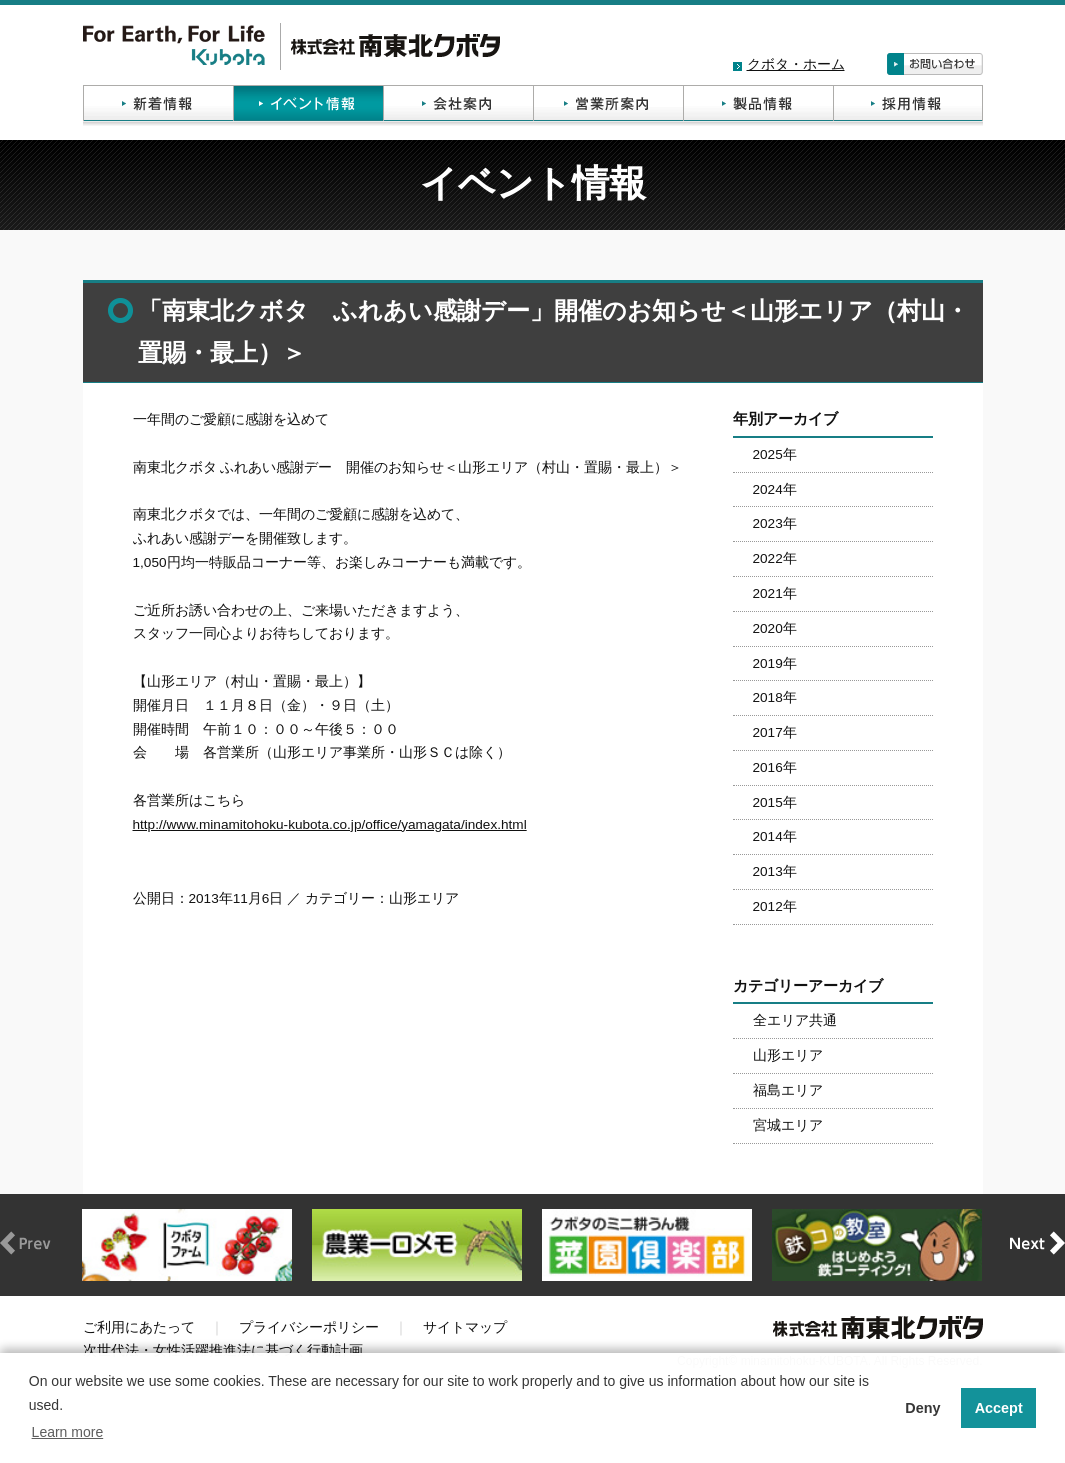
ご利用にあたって (139, 1327)
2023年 (775, 523)
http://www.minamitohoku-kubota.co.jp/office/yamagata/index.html (330, 824)
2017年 (775, 732)
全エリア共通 (795, 1020)
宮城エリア (788, 1125)
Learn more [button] (68, 1432)
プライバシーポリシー (309, 1327)
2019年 (775, 663)
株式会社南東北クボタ (291, 46)
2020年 (775, 628)
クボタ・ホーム (796, 64)
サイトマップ (465, 1327)
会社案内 (458, 105)
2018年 (775, 697)
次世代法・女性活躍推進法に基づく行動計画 (223, 1350)
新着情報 (158, 105)
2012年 (775, 906)
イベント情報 (308, 105)
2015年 (775, 802)
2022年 (775, 558)
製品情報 (758, 105)
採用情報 (908, 105)
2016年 (775, 767)
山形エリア (788, 1055)
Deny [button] (922, 1408)
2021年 (775, 593)
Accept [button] (999, 1408)
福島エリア (788, 1090)
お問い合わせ (935, 64)
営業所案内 (608, 105)
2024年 (775, 489)
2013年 (775, 871)
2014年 (775, 836)
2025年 (775, 454)
